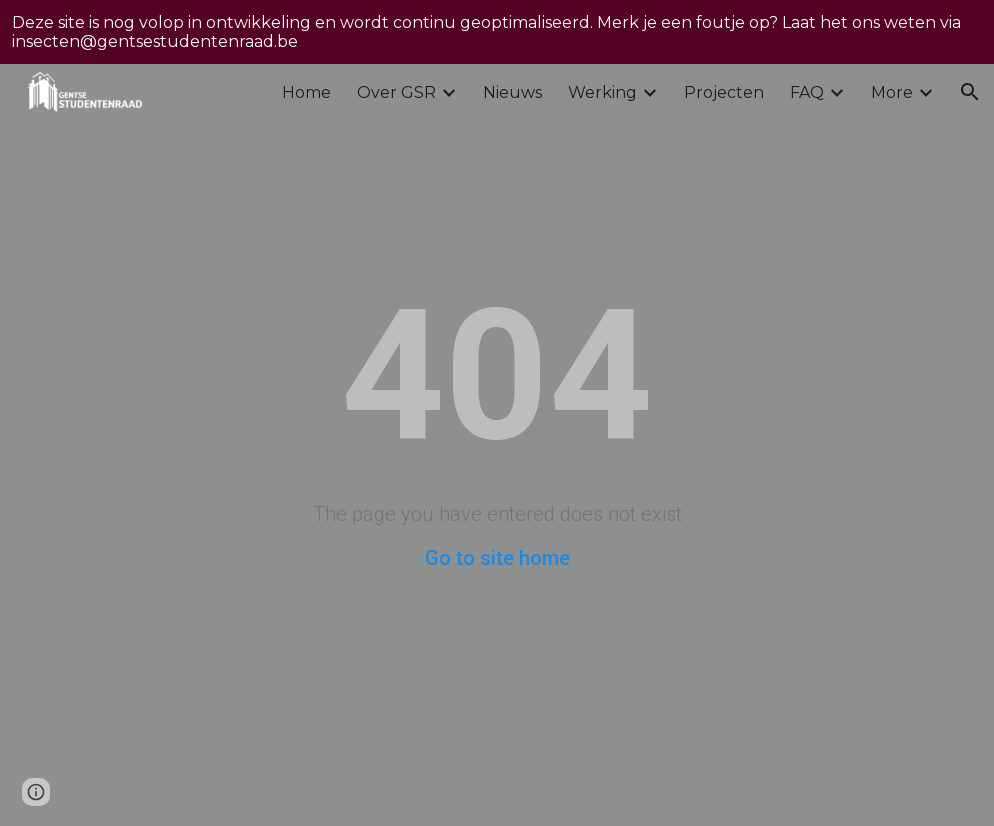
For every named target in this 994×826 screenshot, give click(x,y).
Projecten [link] (724, 92)
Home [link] (306, 92)
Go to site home (497, 558)
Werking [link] (602, 92)
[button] (970, 92)
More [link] (892, 92)
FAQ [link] (807, 92)
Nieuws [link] (512, 92)
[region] (497, 32)
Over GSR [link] (396, 92)
